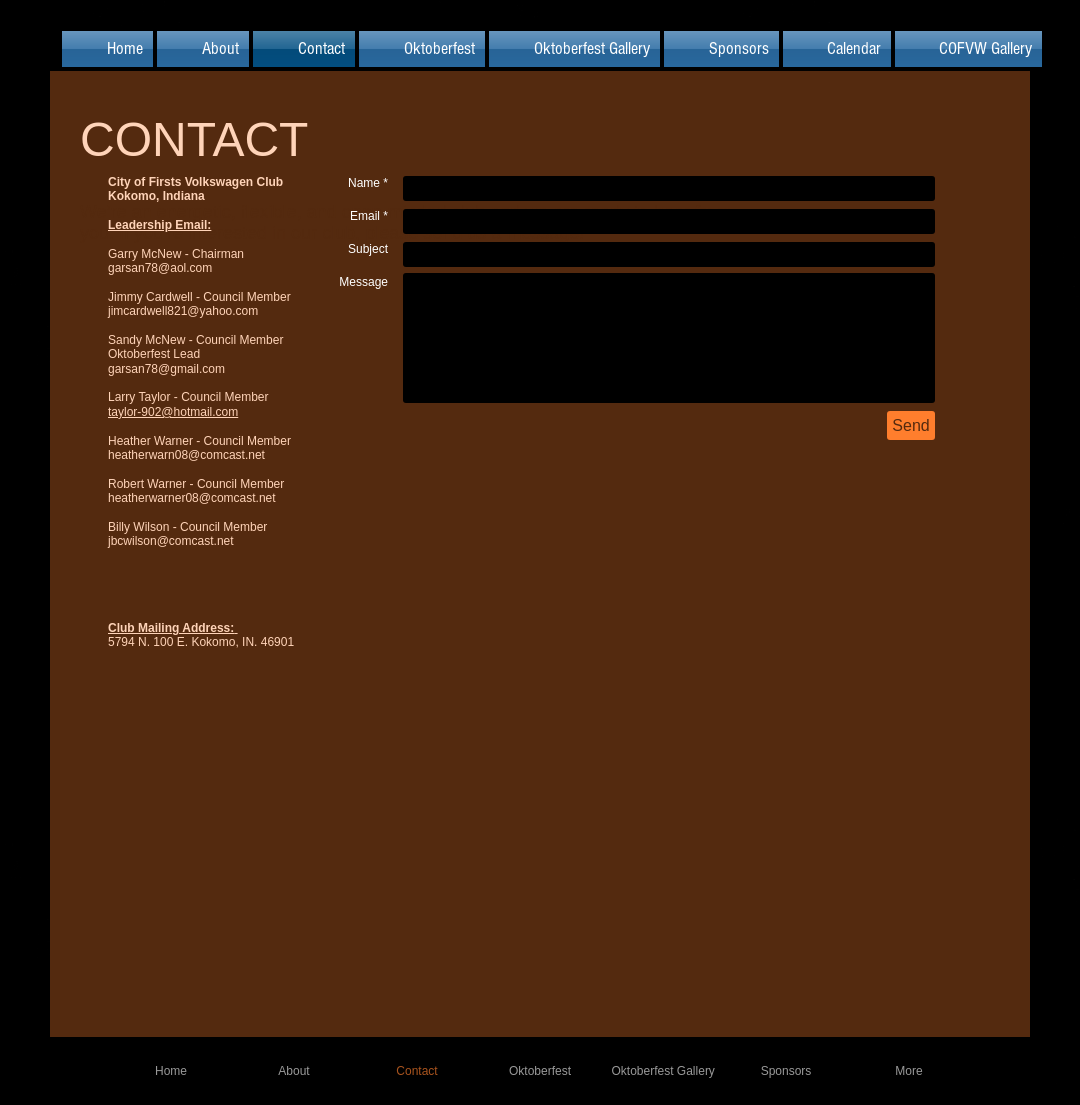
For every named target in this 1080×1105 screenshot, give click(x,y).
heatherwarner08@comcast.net (192, 498)
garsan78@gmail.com (166, 369)
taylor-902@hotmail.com (173, 412)
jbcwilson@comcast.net (171, 541)
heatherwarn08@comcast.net (186, 455)
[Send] (911, 425)
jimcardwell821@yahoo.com (183, 311)
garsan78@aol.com (160, 268)
